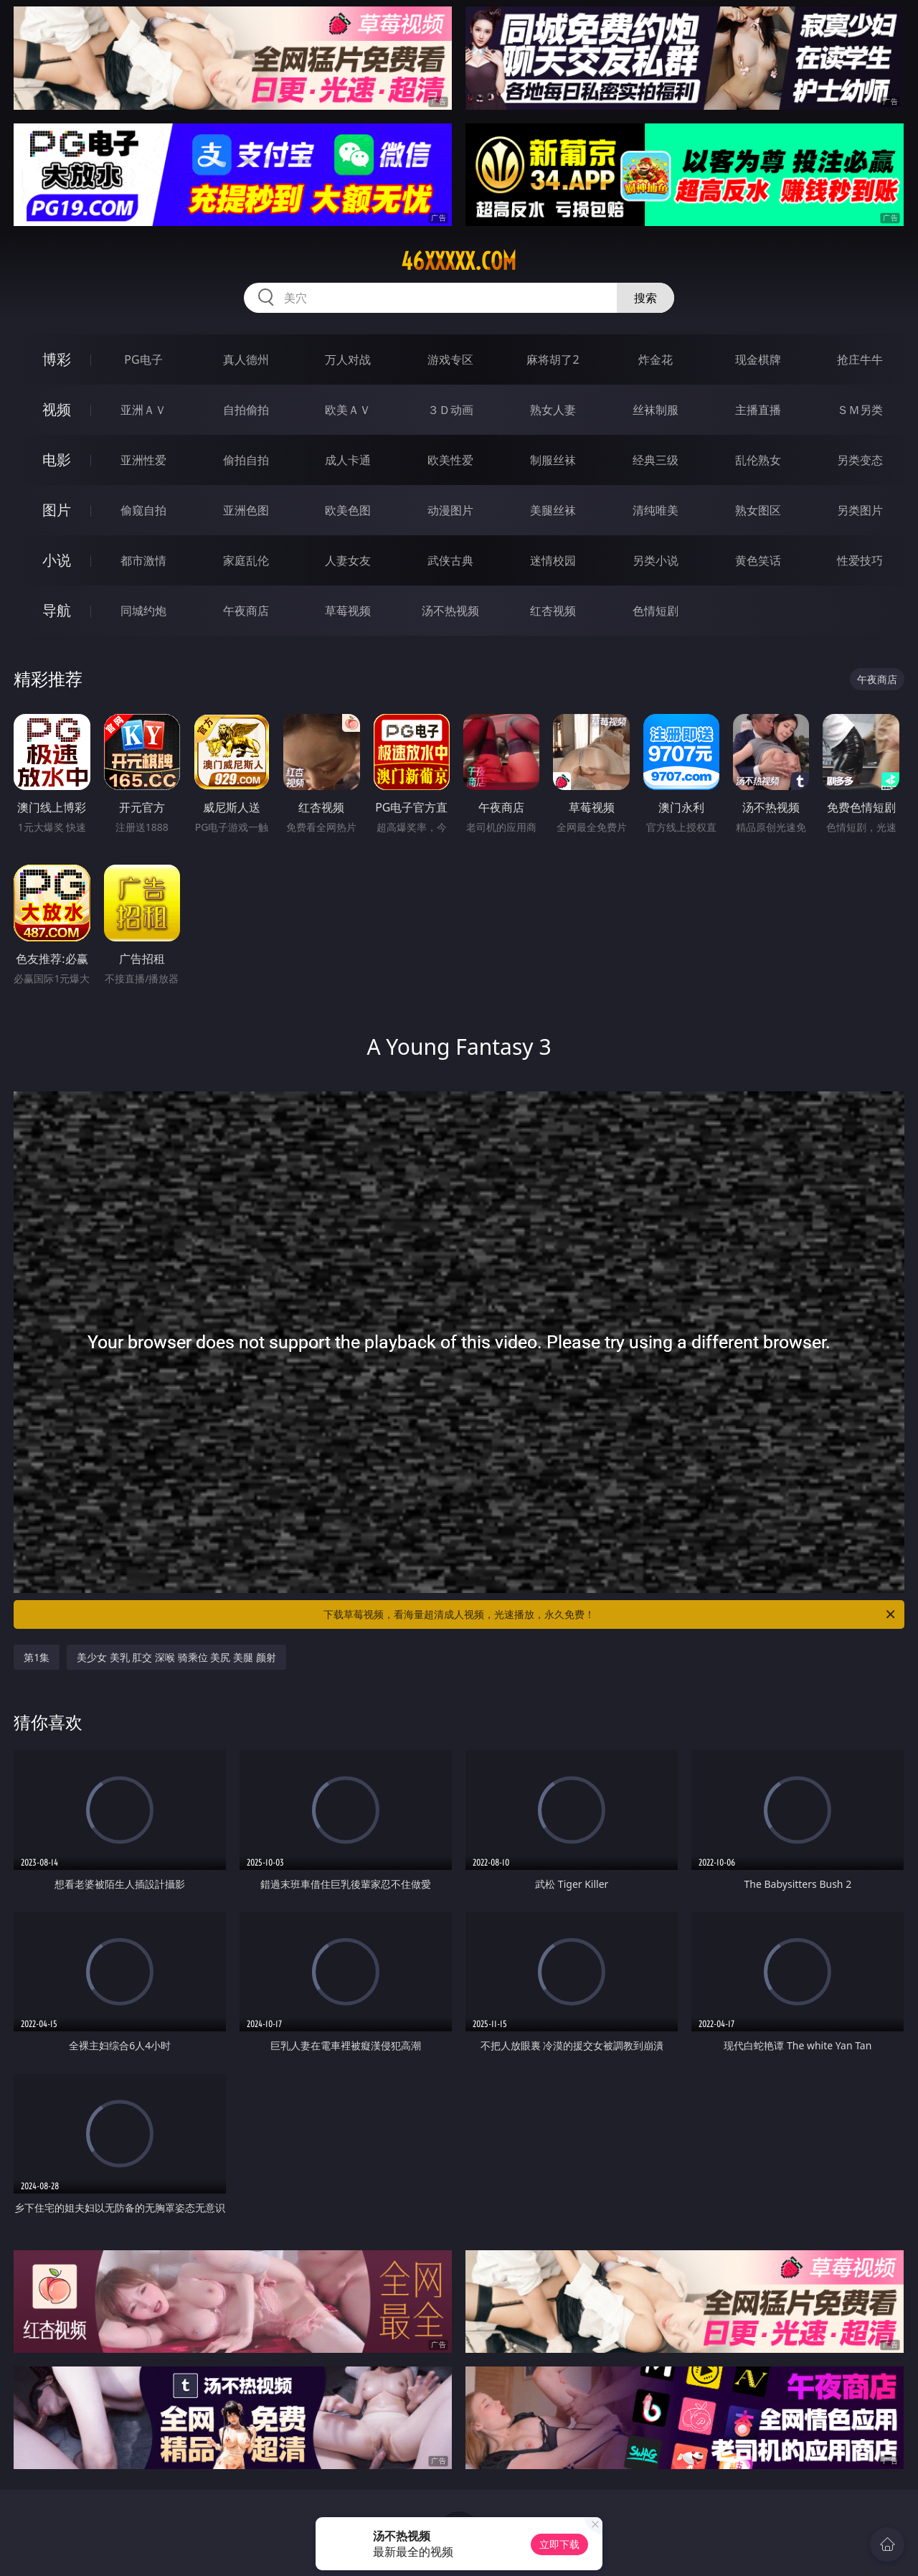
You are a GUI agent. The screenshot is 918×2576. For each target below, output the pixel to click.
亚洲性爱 (143, 460)
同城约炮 (143, 611)
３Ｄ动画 (450, 410)
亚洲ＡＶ (143, 410)
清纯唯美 (655, 510)
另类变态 (860, 460)
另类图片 (860, 510)
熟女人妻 (553, 410)
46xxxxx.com (458, 261)
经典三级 (655, 460)
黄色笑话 (758, 560)
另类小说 (655, 560)
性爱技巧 (860, 560)
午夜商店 (246, 611)
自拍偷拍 (246, 410)
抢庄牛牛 (860, 359)
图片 (56, 510)
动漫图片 (450, 510)
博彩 (56, 359)
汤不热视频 (450, 611)
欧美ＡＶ (348, 410)
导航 (56, 610)
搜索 (645, 298)
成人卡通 (348, 460)
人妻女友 (348, 560)
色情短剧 (655, 611)
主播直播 (758, 410)
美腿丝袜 (553, 510)
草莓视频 (348, 611)
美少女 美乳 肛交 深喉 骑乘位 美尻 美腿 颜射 (176, 1657)
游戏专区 (450, 359)
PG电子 (143, 359)
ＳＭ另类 (860, 410)
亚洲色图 (246, 510)
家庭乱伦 (246, 560)
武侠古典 (450, 560)
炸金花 (655, 359)
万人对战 (348, 359)
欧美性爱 (450, 460)
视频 (56, 409)
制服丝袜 (553, 460)
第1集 (36, 1657)
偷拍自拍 (246, 460)
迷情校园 (553, 560)
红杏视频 (553, 611)
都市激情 (143, 560)
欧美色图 (348, 510)
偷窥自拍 (143, 510)
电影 (56, 459)
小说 (56, 560)
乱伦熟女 (758, 460)
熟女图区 (758, 510)
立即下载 (559, 2544)
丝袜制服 (655, 410)
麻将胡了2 (552, 359)
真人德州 (246, 359)
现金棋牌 (758, 359)
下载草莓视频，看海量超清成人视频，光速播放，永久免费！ (610, 1614)
